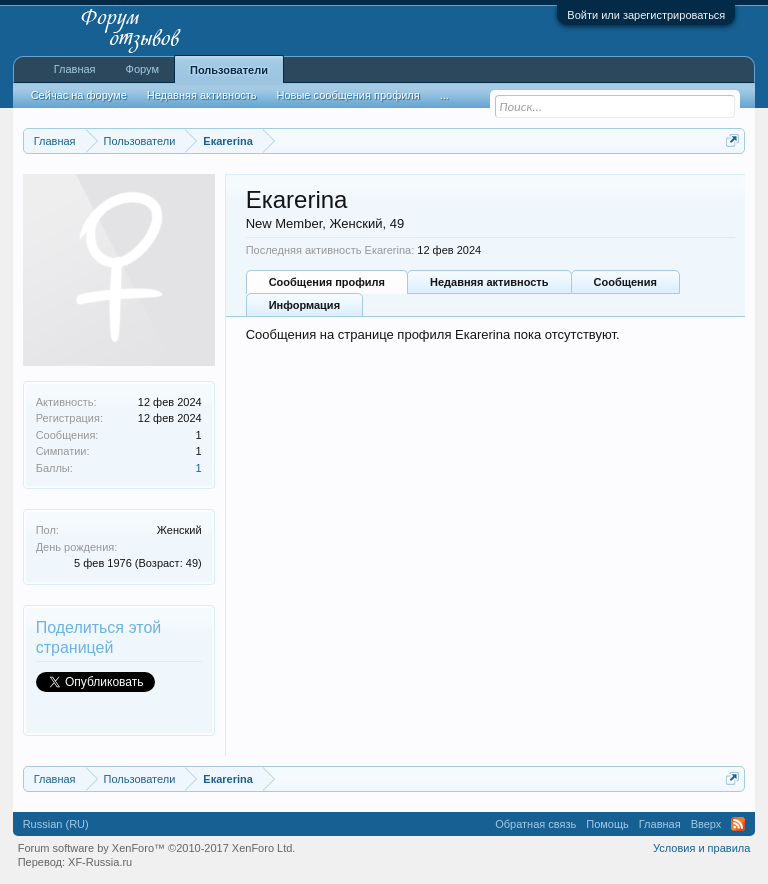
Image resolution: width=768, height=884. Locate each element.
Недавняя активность (489, 282)
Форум (142, 69)
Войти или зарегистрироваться (646, 15)
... (444, 95)
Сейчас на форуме (79, 95)
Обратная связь (535, 824)
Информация (304, 305)
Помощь (607, 824)
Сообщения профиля (327, 282)
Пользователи (229, 70)
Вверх (706, 824)
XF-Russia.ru (100, 862)
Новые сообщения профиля (348, 95)
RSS (738, 824)
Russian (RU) (56, 824)
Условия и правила (701, 848)
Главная (75, 69)
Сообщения (625, 282)
